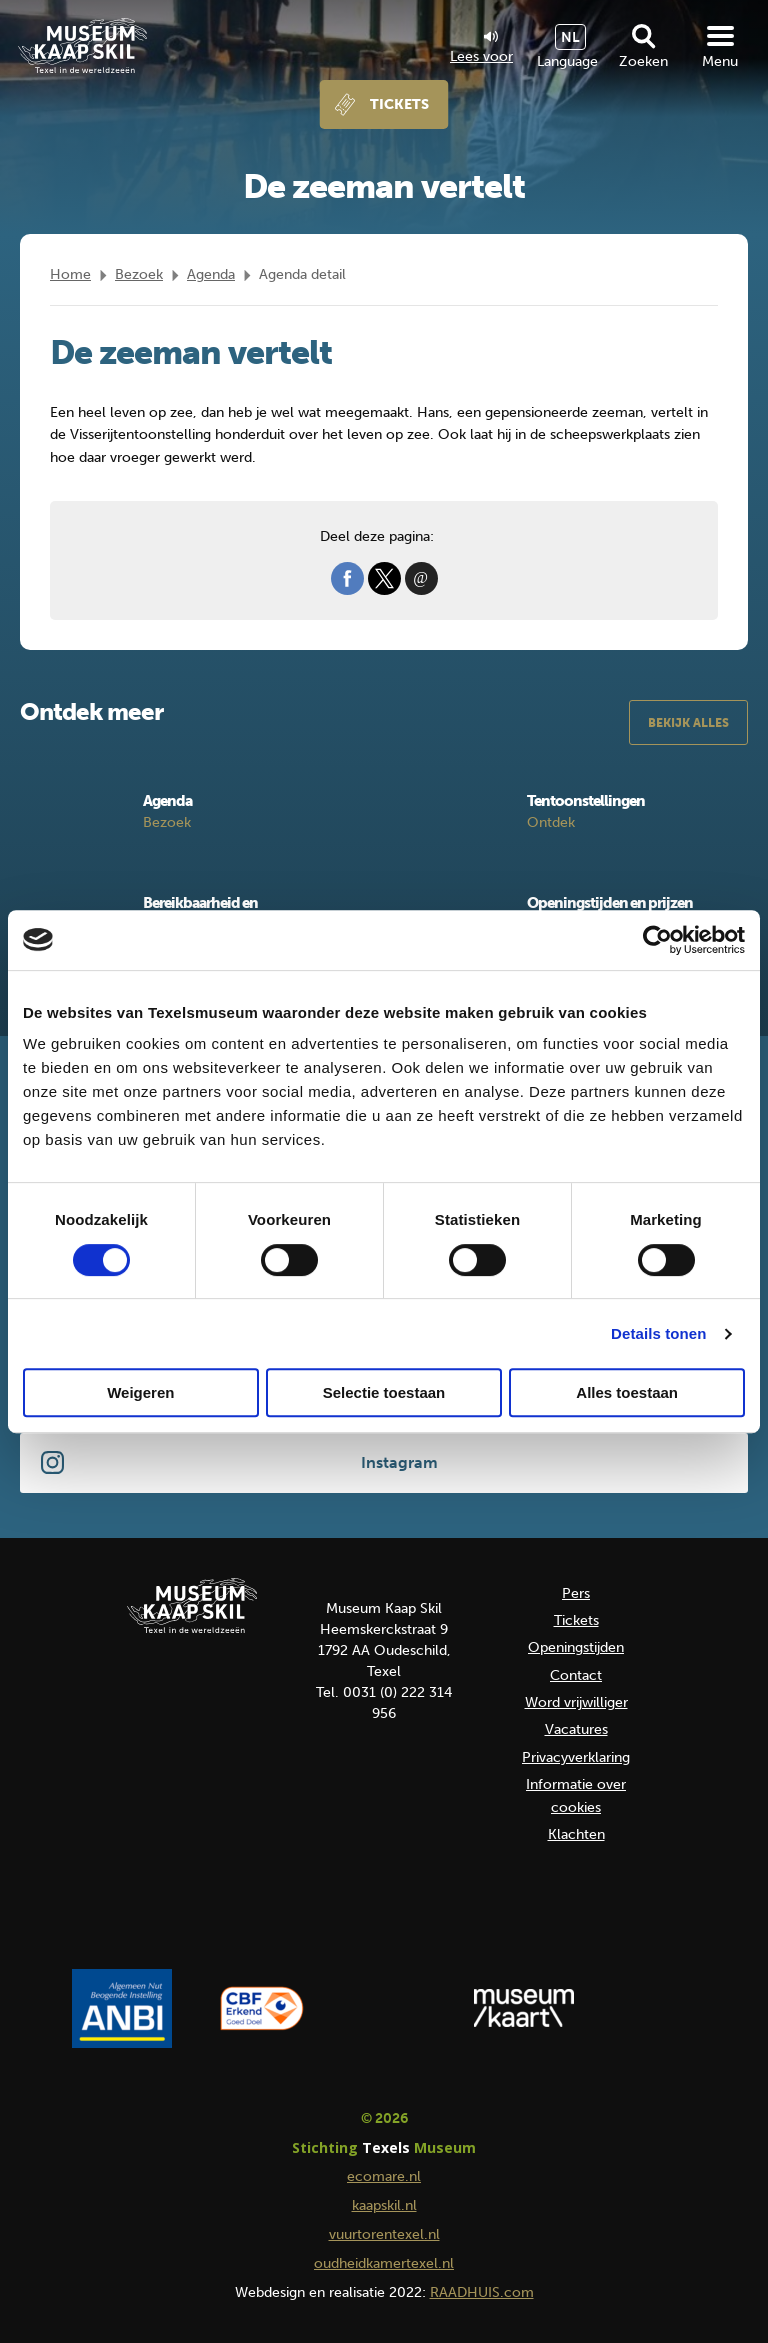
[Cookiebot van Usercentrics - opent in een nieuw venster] (657, 940)
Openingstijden (576, 1647)
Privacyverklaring (576, 1757)
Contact (576, 1675)
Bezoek (139, 274)
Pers (576, 1593)
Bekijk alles (688, 723)
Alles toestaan (627, 1392)
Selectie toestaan (384, 1392)
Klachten (576, 1834)
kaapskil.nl (384, 2205)
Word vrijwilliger (576, 1702)
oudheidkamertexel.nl (384, 2263)
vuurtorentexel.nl (384, 2234)
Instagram (399, 1462)
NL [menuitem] (570, 37)
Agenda (211, 274)
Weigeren (140, 1392)
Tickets (399, 104)
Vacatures (576, 1729)
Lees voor (481, 48)
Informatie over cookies (576, 1795)
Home (70, 274)
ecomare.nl (384, 2176)
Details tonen (658, 1333)
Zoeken (643, 61)
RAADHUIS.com (482, 2292)
